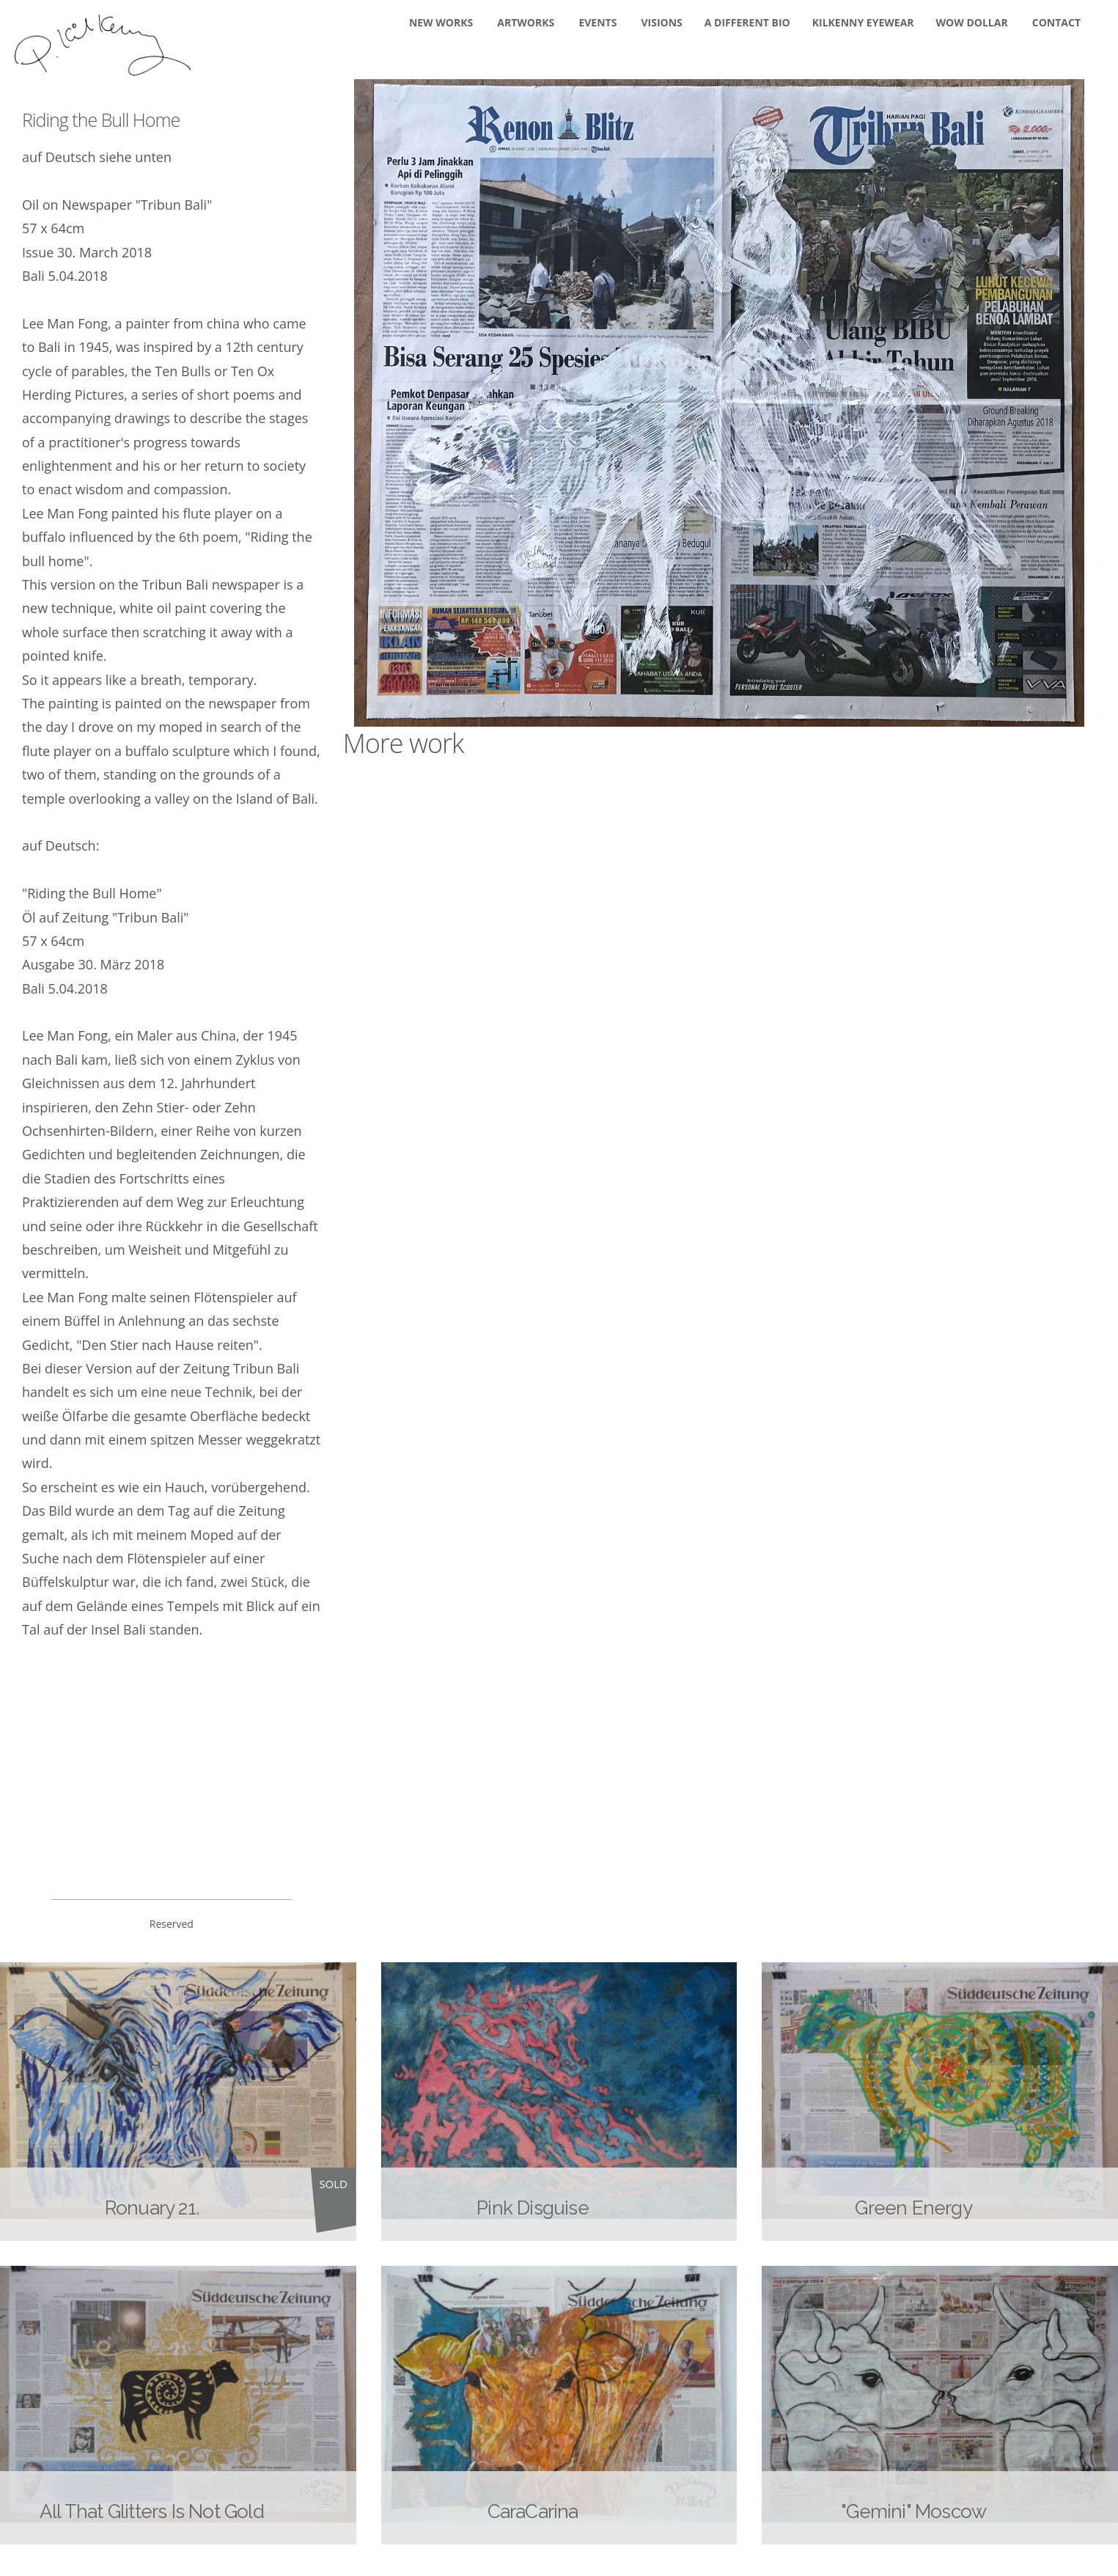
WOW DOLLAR (972, 22)
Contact (1056, 22)
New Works (441, 22)
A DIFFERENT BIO (747, 22)
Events (597, 22)
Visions (662, 22)
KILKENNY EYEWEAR (863, 22)
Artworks (525, 22)
